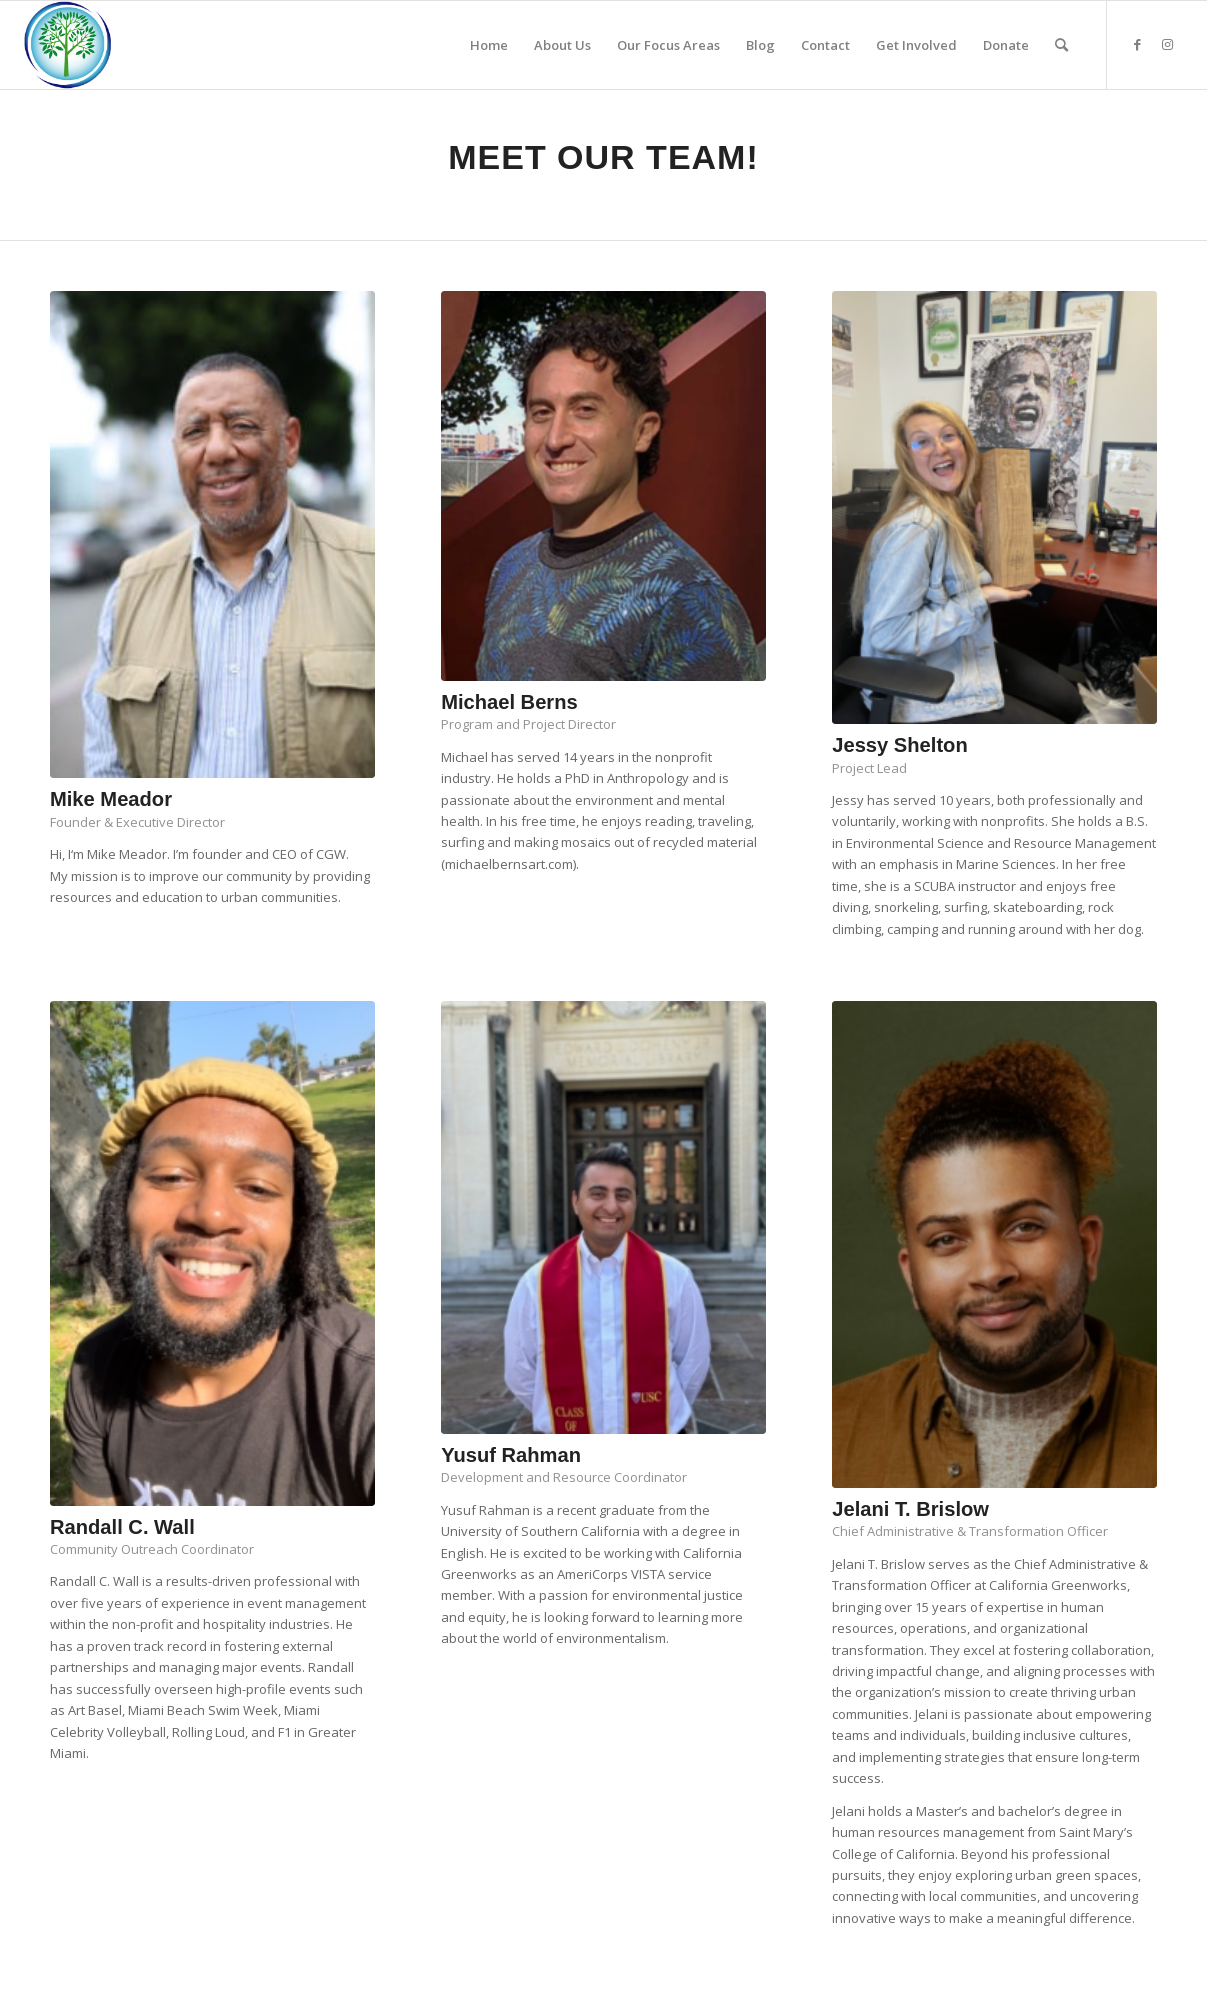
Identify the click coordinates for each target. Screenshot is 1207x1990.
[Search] (1061, 45)
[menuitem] (489, 45)
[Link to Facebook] (1138, 44)
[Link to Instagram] (1168, 44)
